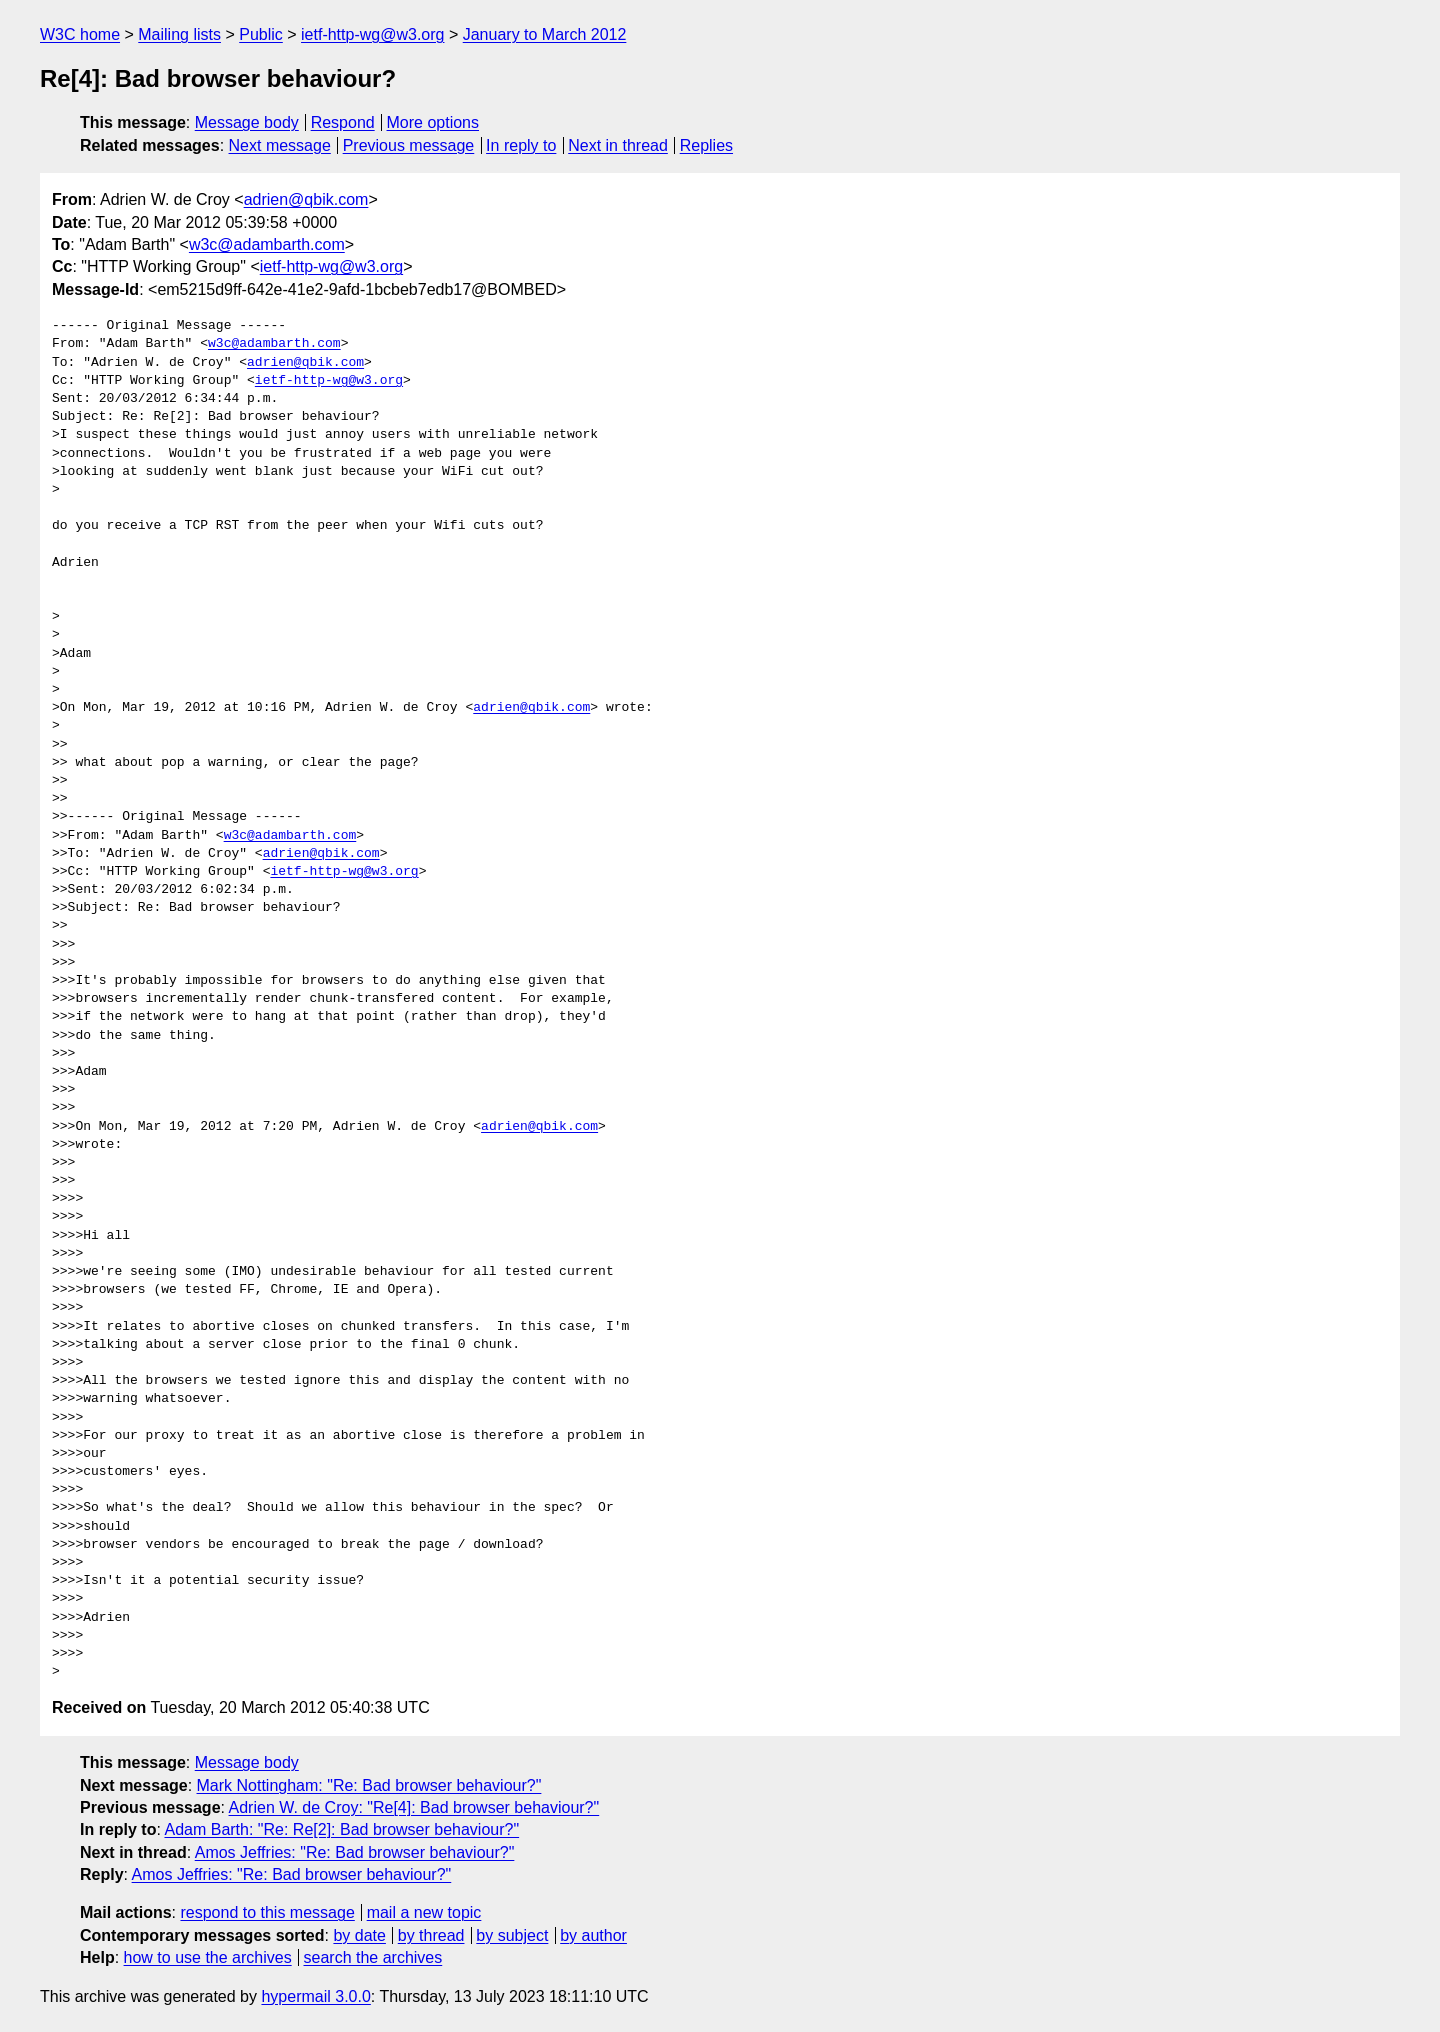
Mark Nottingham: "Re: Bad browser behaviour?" (369, 1785)
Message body (247, 122)
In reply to (521, 145)
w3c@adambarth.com (267, 244)
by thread (431, 1935)
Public (261, 34)
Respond (343, 122)
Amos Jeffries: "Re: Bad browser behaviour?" (355, 1852)
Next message (280, 145)
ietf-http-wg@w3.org (372, 34)
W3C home (80, 34)
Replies (706, 145)
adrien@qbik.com (306, 199)
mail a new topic (424, 1912)
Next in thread (618, 145)
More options (433, 122)
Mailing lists (179, 34)
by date (359, 1935)
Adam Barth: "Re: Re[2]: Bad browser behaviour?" (341, 1829)
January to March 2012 (545, 34)
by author (593, 1935)
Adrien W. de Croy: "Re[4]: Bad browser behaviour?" (414, 1807)
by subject (512, 1935)
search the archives (373, 1957)
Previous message (409, 145)
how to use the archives (208, 1957)
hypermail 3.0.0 (315, 1996)
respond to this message (267, 1912)
